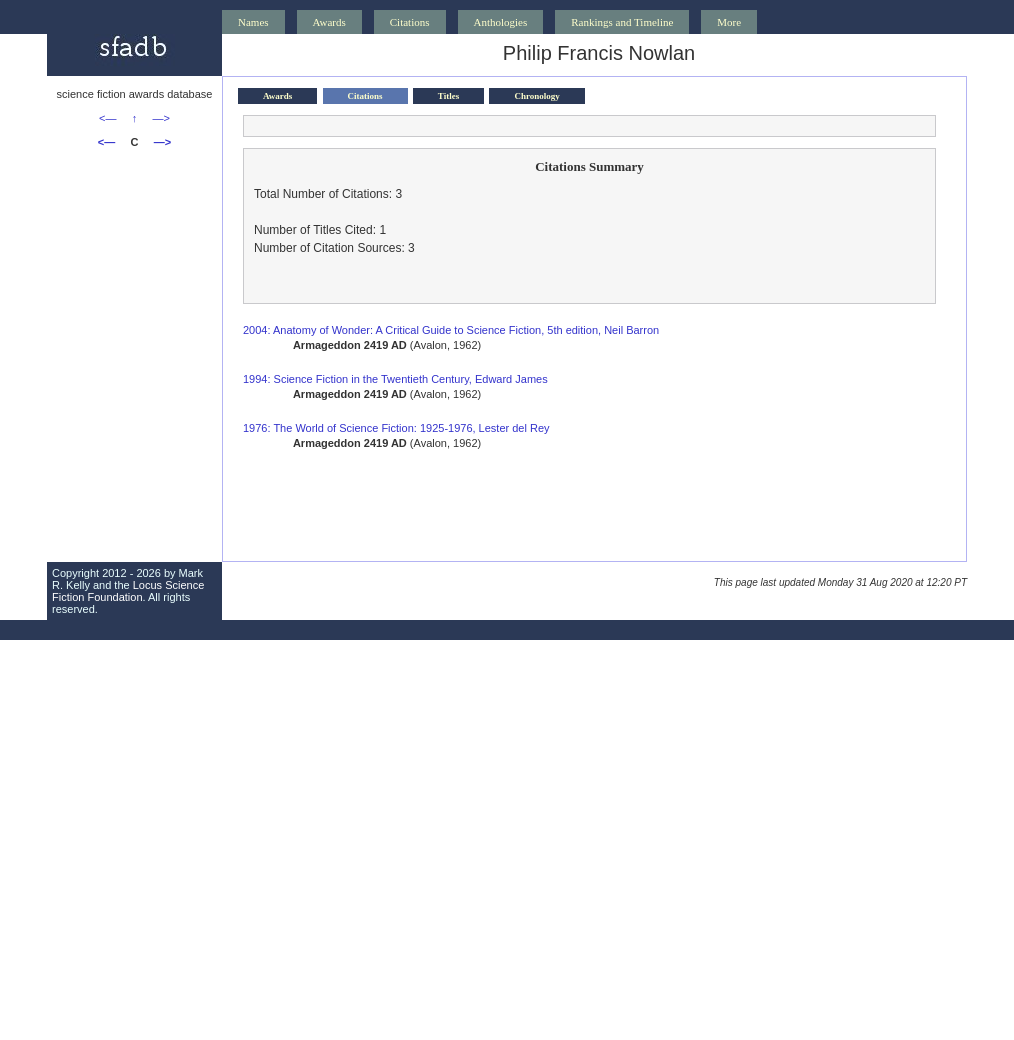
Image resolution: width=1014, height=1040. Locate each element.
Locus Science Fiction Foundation (128, 591)
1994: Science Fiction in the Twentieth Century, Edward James (395, 379)
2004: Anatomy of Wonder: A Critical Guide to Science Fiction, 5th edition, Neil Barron (451, 330)
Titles (448, 96)
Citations (410, 22)
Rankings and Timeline (622, 22)
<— (107, 118)
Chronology (536, 96)
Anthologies (501, 22)
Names (253, 22)
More (729, 22)
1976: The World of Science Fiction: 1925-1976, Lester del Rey (396, 428)
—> (161, 118)
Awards (329, 22)
